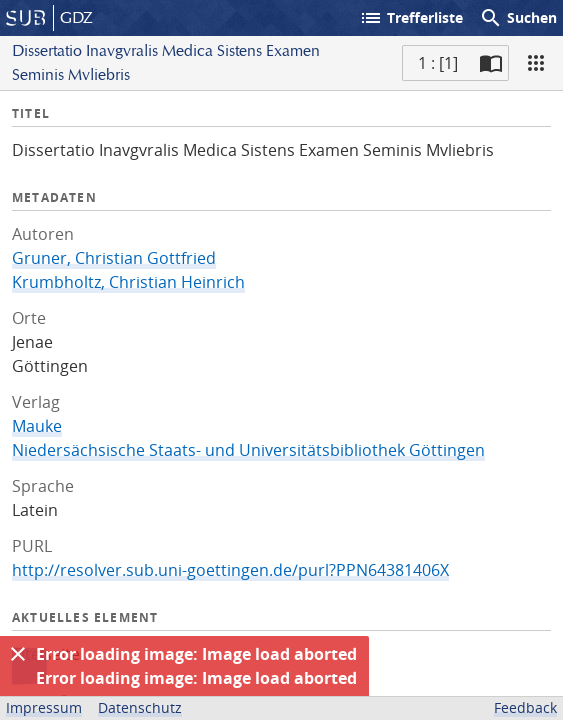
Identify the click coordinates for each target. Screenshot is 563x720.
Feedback (525, 707)
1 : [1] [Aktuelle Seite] (438, 63)
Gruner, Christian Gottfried (114, 258)
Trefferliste (411, 18)
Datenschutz (140, 707)
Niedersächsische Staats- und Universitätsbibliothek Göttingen (248, 450)
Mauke (37, 426)
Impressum (44, 707)
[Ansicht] (536, 63)
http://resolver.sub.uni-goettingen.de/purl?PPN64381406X (230, 570)
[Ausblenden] (18, 654)
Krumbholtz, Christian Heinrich (128, 282)
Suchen (518, 18)
